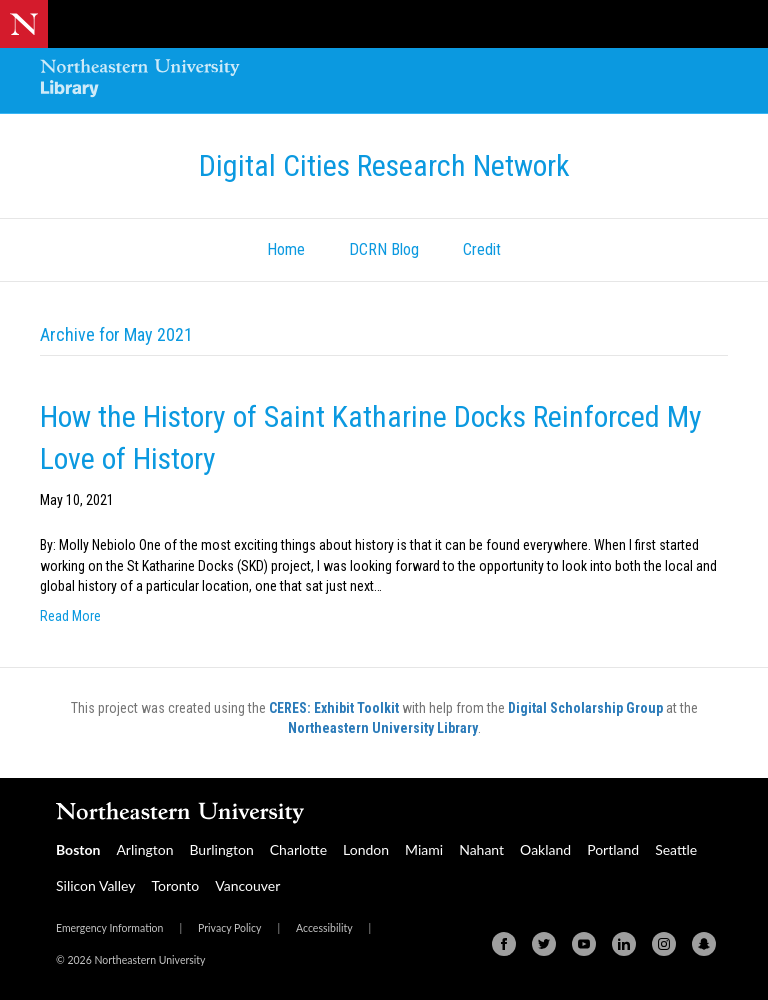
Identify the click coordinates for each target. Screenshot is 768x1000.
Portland (613, 849)
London (366, 849)
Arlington (144, 849)
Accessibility (324, 928)
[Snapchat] (704, 944)
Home (286, 249)
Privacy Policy (229, 928)
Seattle (676, 849)
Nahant (481, 849)
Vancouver (247, 885)
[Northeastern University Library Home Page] (140, 80)
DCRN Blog (384, 249)
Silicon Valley (95, 885)
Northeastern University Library (383, 728)
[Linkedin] (624, 944)
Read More (70, 616)
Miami (424, 849)
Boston (78, 849)
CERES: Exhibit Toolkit (334, 708)
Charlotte (298, 849)
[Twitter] (544, 944)
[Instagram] (664, 944)
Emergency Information (109, 928)
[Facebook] (504, 944)
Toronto (175, 885)
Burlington (221, 849)
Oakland (545, 849)
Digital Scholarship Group (585, 708)
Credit (482, 249)
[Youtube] (584, 944)
